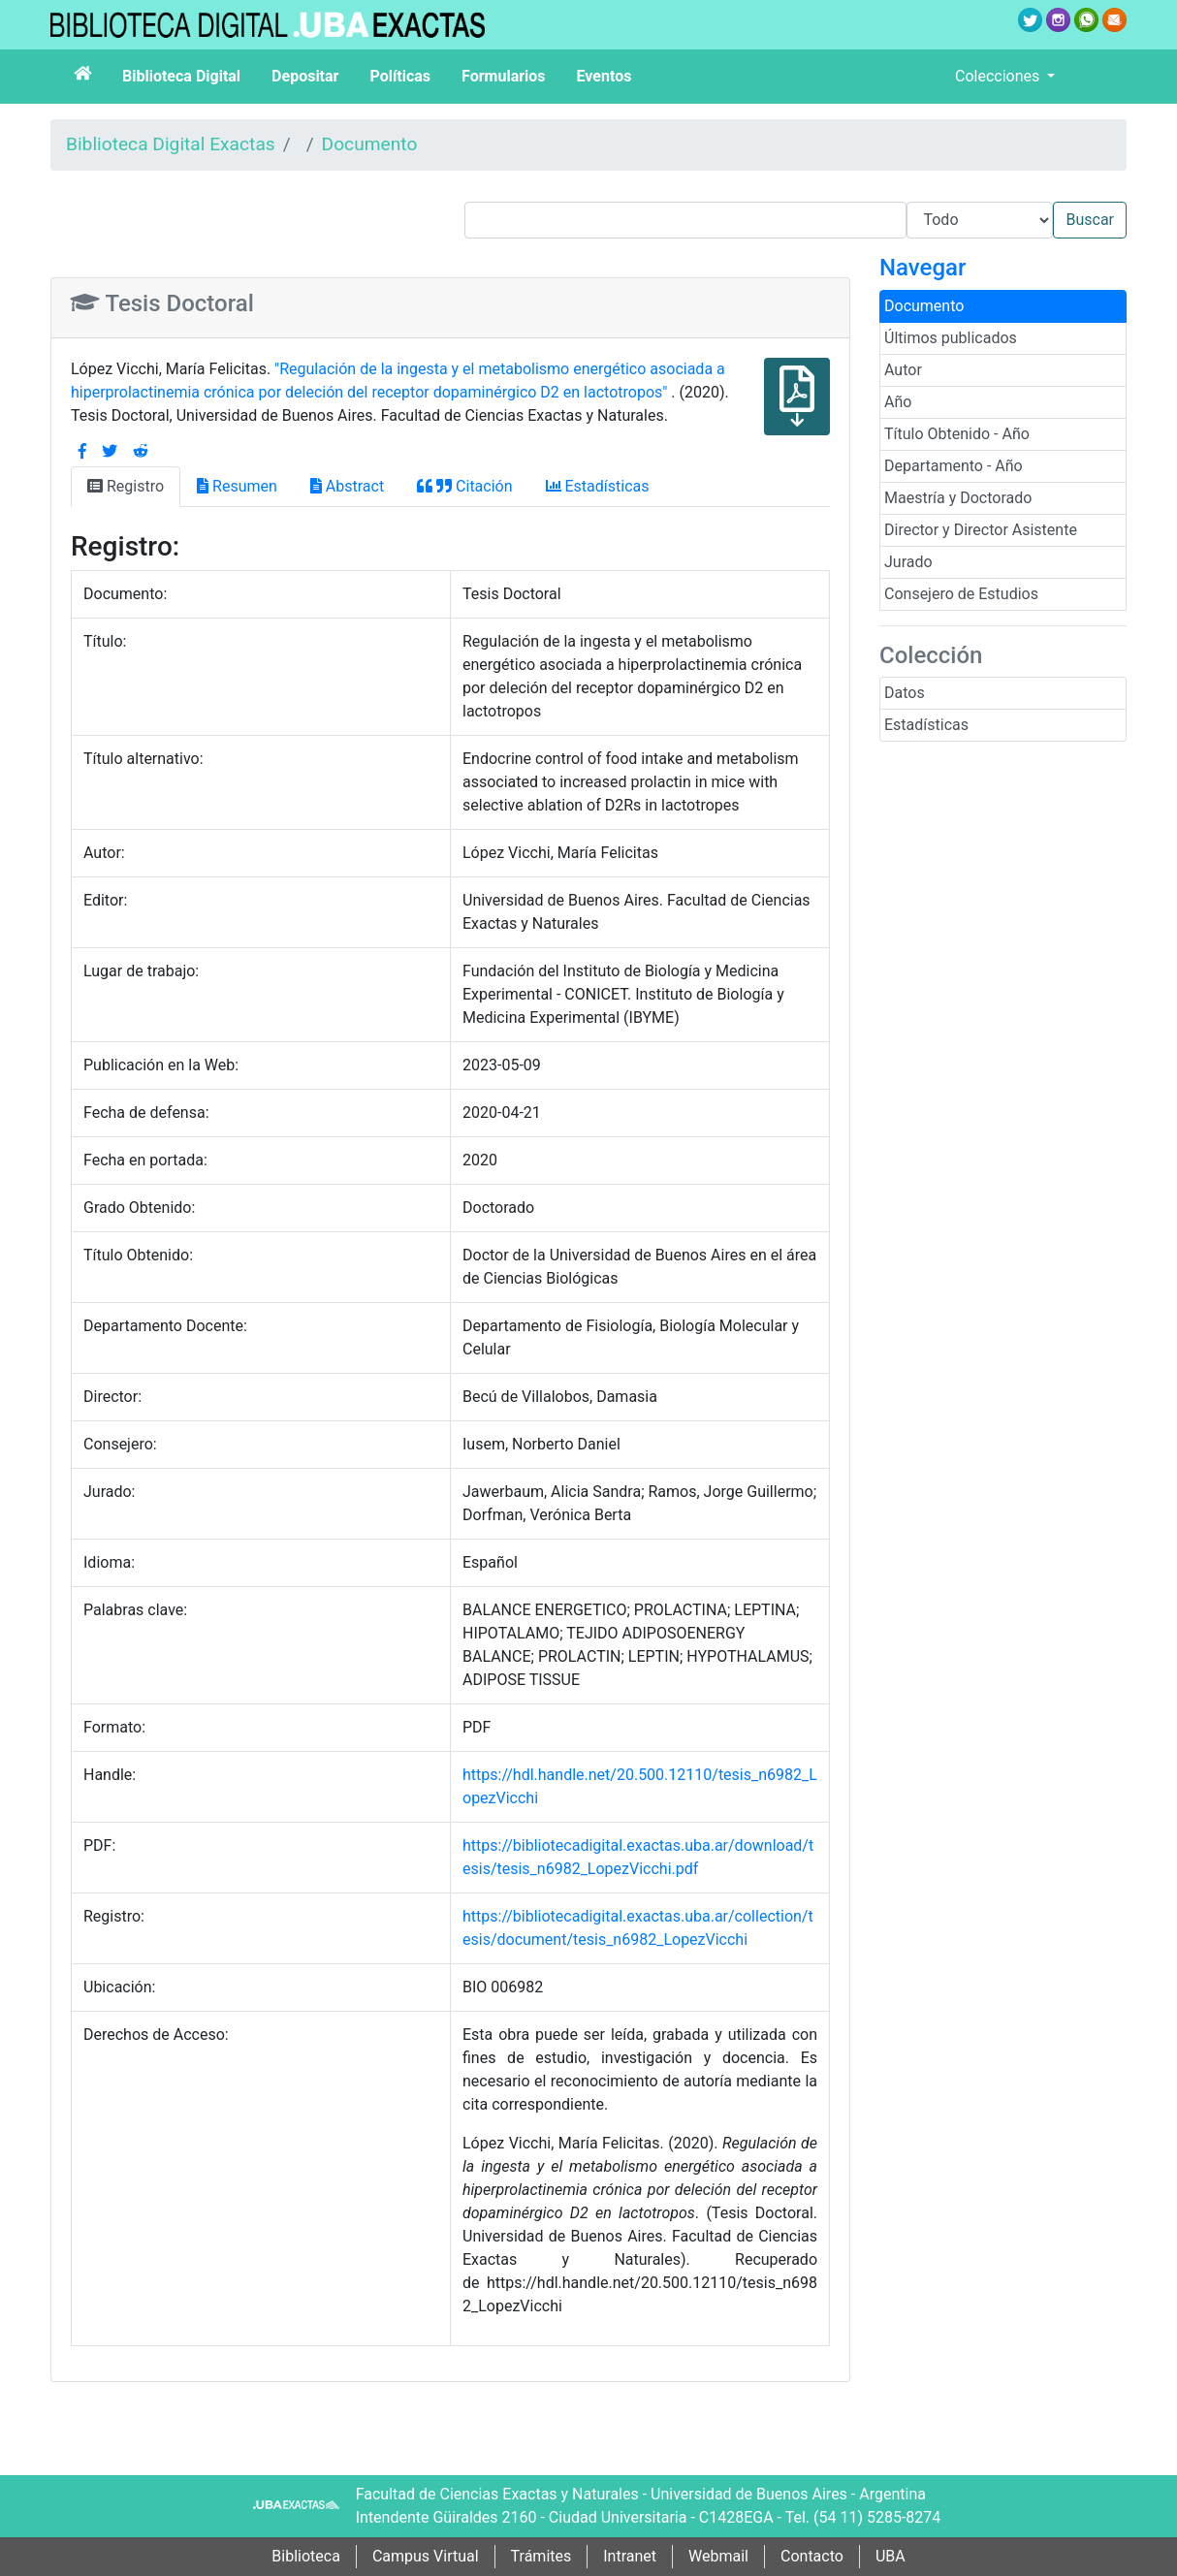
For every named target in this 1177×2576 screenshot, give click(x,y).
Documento (370, 144)
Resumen (237, 486)
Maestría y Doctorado (958, 498)
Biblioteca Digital (181, 76)
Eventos (604, 76)
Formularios (503, 76)
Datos (904, 693)
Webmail (718, 2556)
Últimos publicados (950, 338)
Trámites (541, 2556)
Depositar (304, 76)
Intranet (629, 2556)
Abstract (347, 486)
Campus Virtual (425, 2556)
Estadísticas (926, 725)
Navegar (922, 267)
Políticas (399, 76)
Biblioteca (305, 2556)
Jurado (908, 562)
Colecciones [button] (999, 76)
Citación (464, 486)
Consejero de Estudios (961, 594)
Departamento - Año (953, 466)
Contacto (811, 2556)
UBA (890, 2556)
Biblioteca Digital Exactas (170, 144)
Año (897, 402)
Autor (903, 370)
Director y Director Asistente (980, 530)
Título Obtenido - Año (957, 434)
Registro (125, 486)
